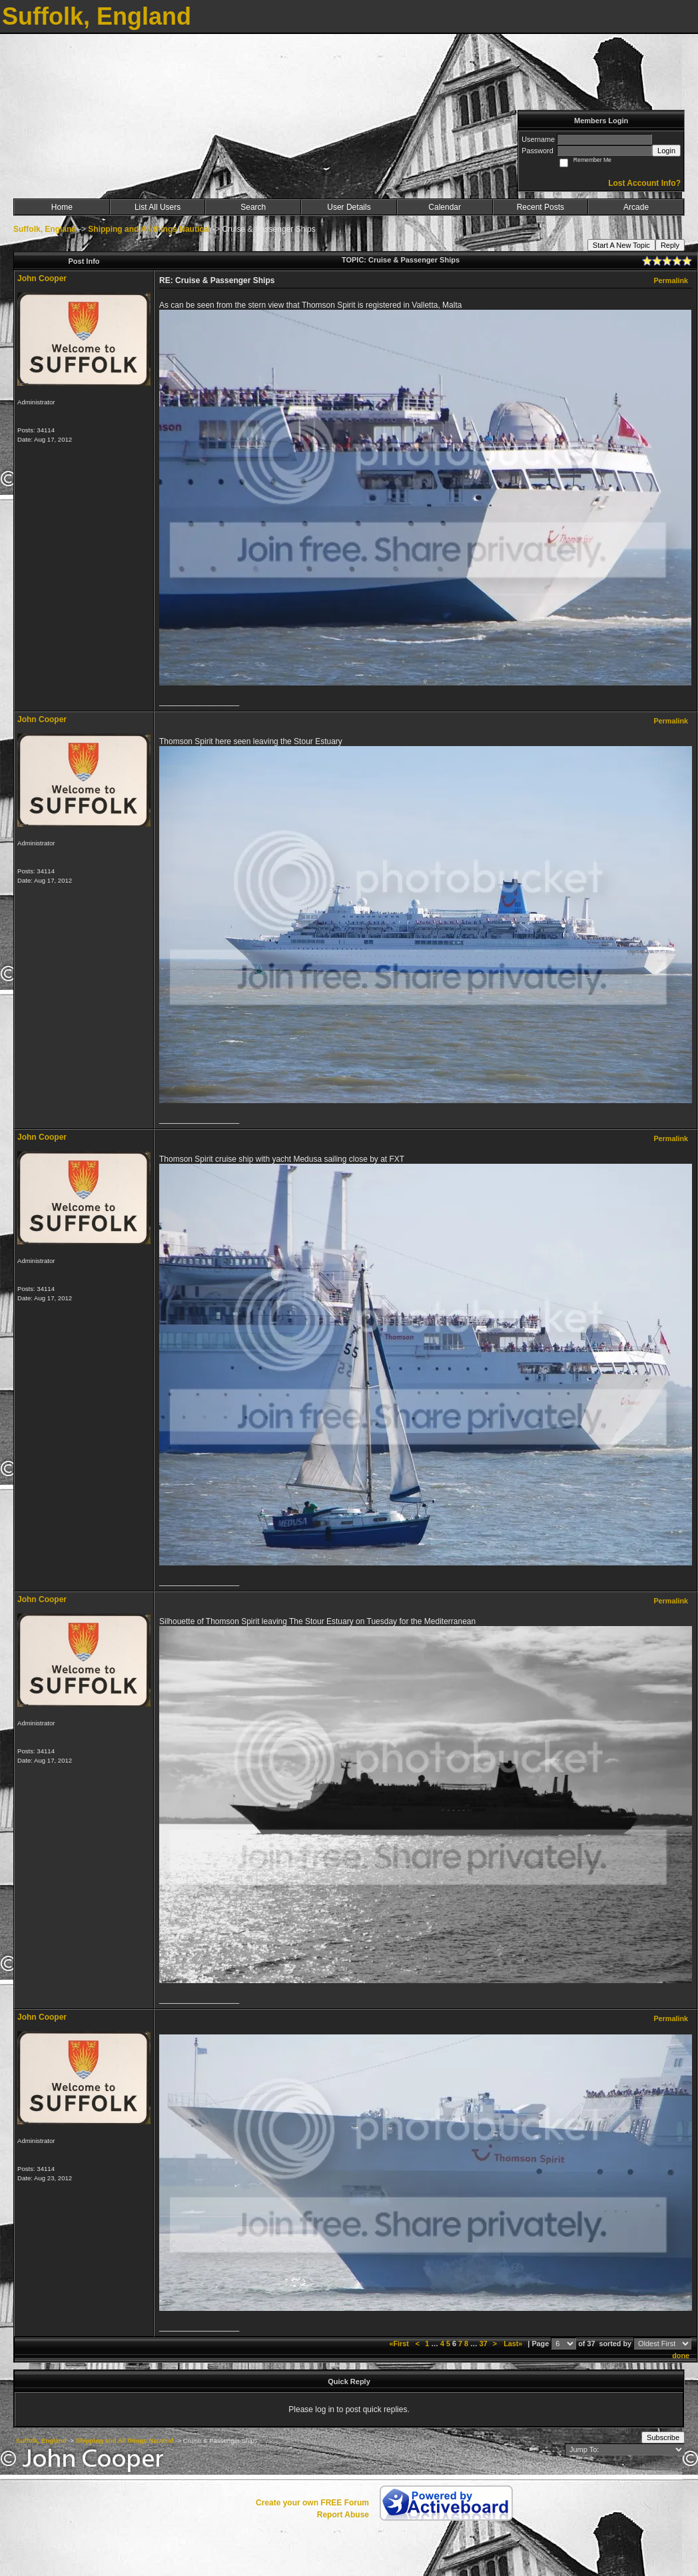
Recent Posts (540, 207)
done (680, 2356)
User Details (348, 207)
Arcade (636, 207)
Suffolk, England (45, 229)
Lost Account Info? (644, 183)
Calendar (444, 207)
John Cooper (42, 278)
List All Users (157, 207)
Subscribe (663, 2437)
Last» (514, 2344)
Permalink (670, 280)
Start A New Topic (621, 245)
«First (399, 2344)
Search (253, 207)
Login (666, 151)
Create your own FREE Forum (312, 2502)
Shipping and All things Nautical (149, 229)
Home (62, 207)
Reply (670, 245)
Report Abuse (343, 2514)
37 (484, 2344)
